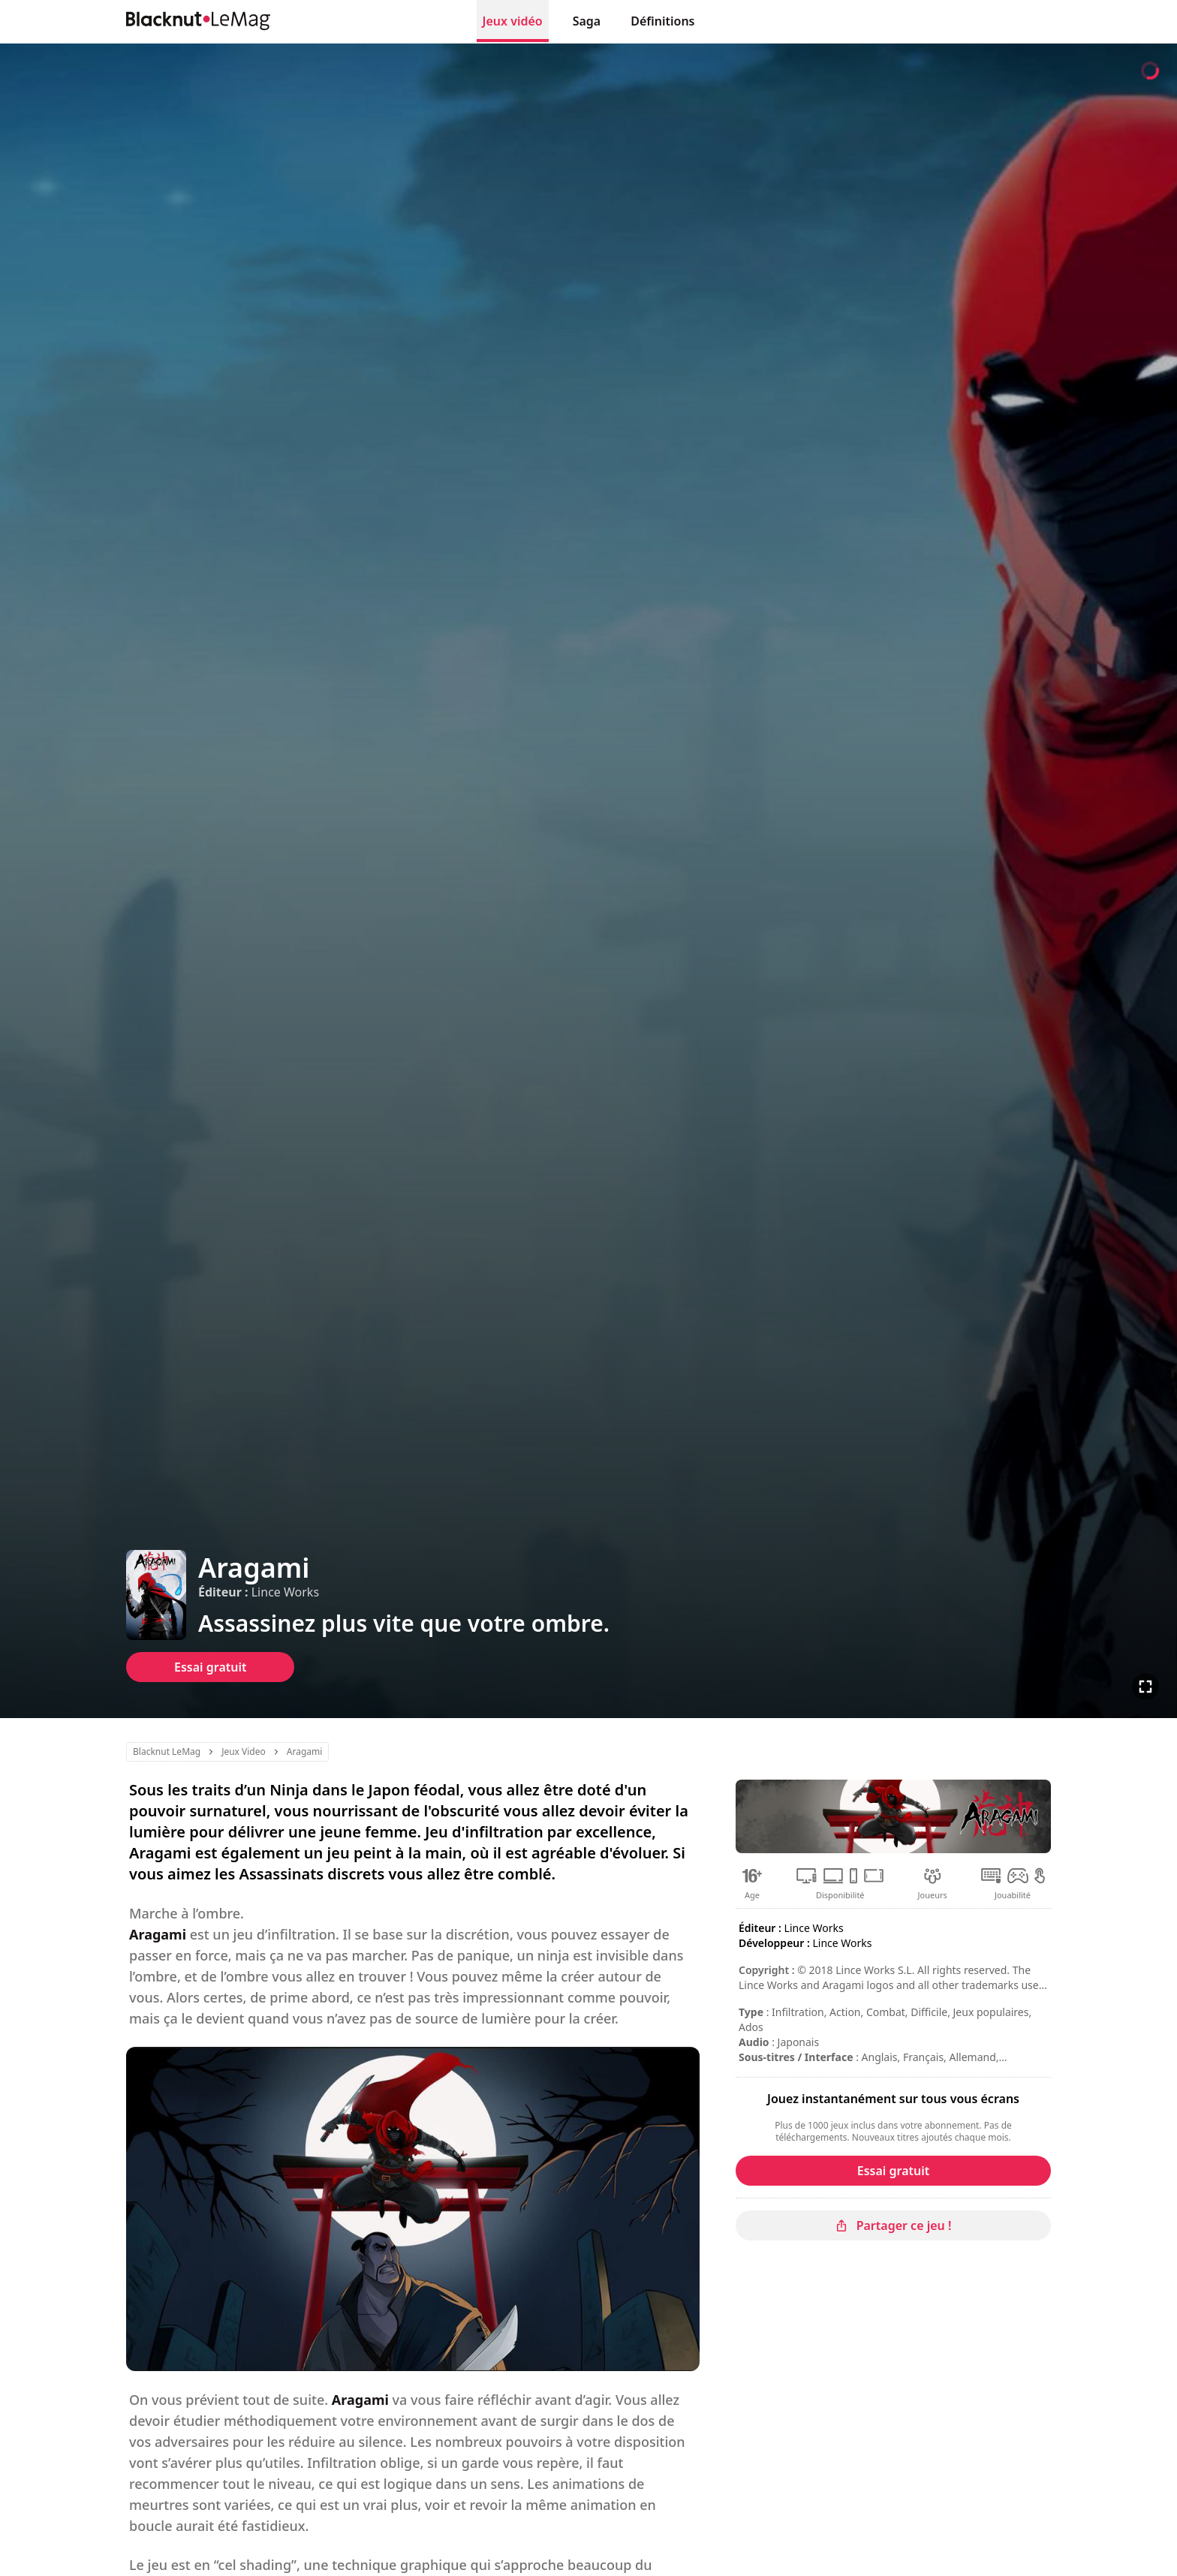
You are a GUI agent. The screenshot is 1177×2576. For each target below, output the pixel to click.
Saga (587, 21)
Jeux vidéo (513, 21)
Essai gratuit (210, 1667)
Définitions (662, 21)
